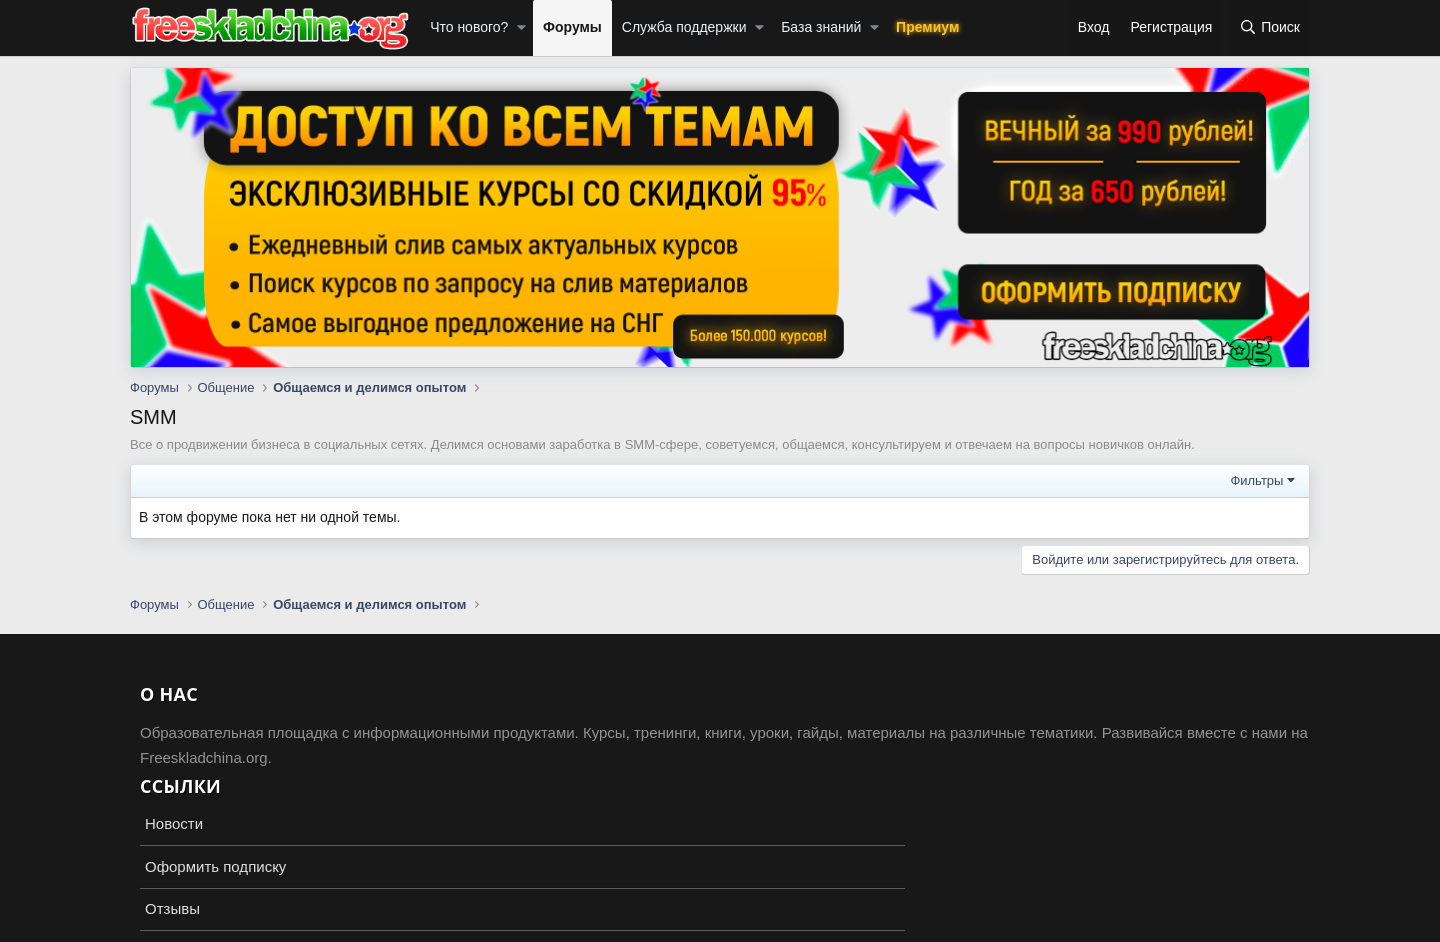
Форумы (572, 27)
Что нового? (469, 27)
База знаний (821, 27)
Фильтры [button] (1256, 480)
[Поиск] (1269, 28)
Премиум (927, 27)
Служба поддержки (684, 27)
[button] (521, 28)
